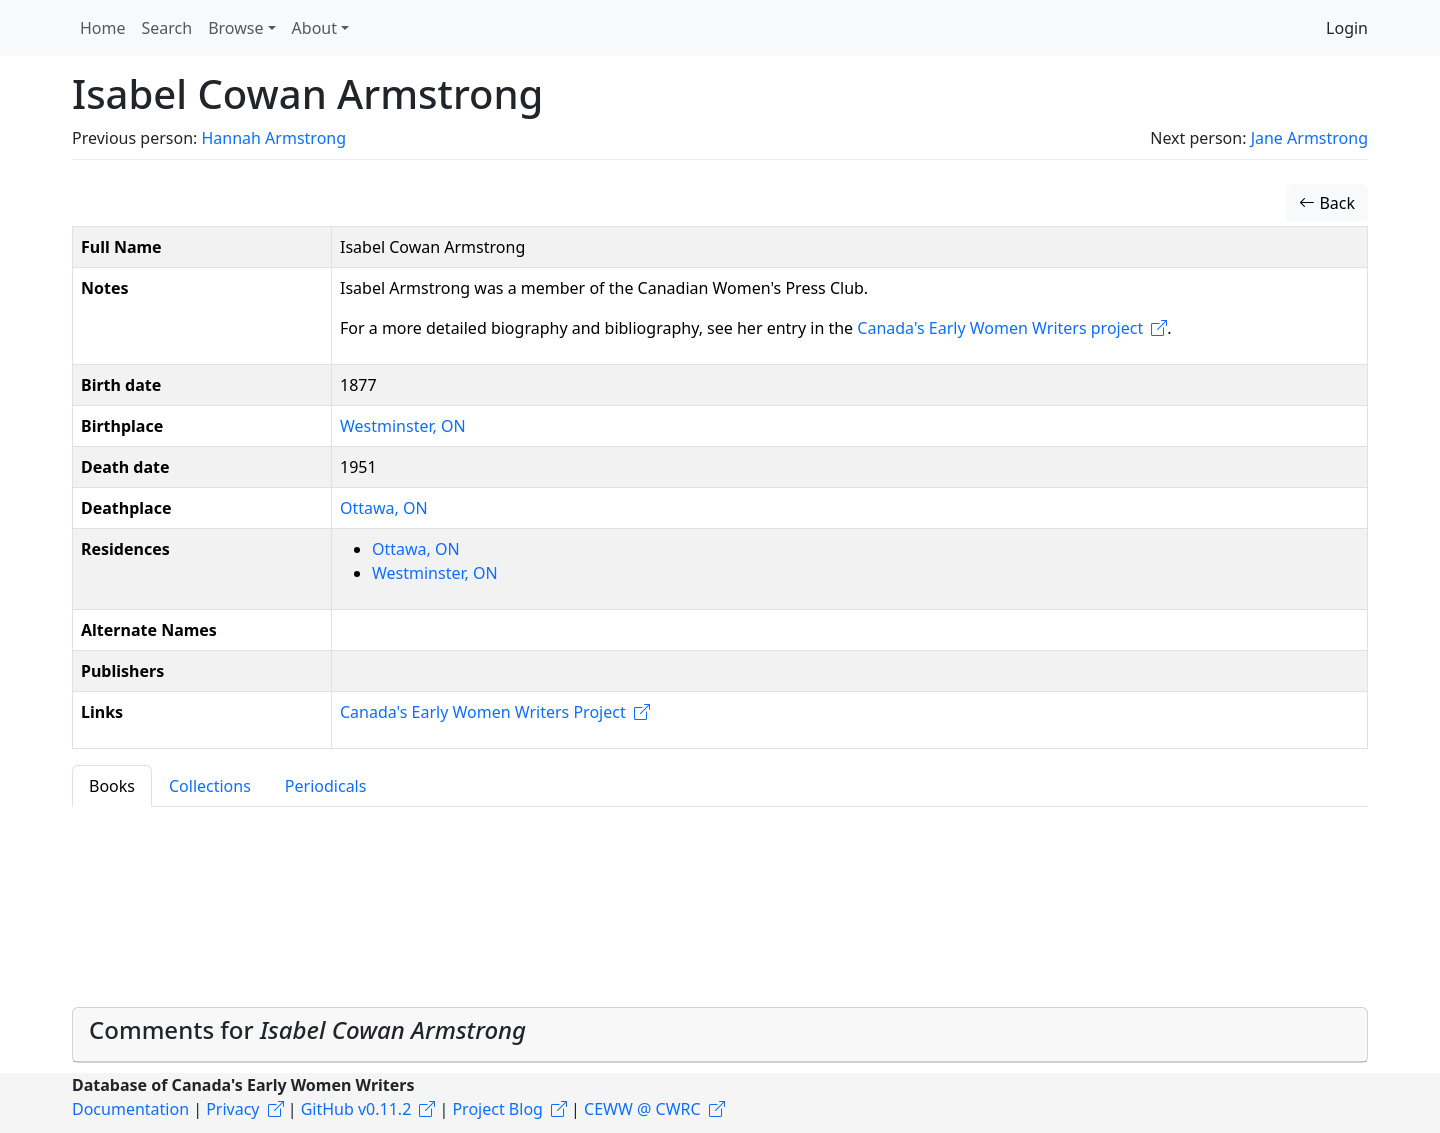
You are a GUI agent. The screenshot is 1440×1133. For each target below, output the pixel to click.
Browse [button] (235, 28)
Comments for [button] (307, 1029)
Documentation (130, 1109)
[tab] (720, 1035)
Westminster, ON (403, 426)
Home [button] (103, 28)
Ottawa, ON (384, 508)
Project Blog (497, 1109)
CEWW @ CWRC (642, 1109)
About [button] (314, 28)
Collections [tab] (210, 786)
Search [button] (167, 28)
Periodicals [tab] (326, 786)
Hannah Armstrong (273, 138)
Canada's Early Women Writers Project (483, 712)
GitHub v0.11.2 (356, 1109)
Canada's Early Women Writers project (1000, 328)
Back (1327, 203)
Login (1347, 28)
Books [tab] (112, 786)
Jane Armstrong (1309, 138)
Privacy (232, 1109)
